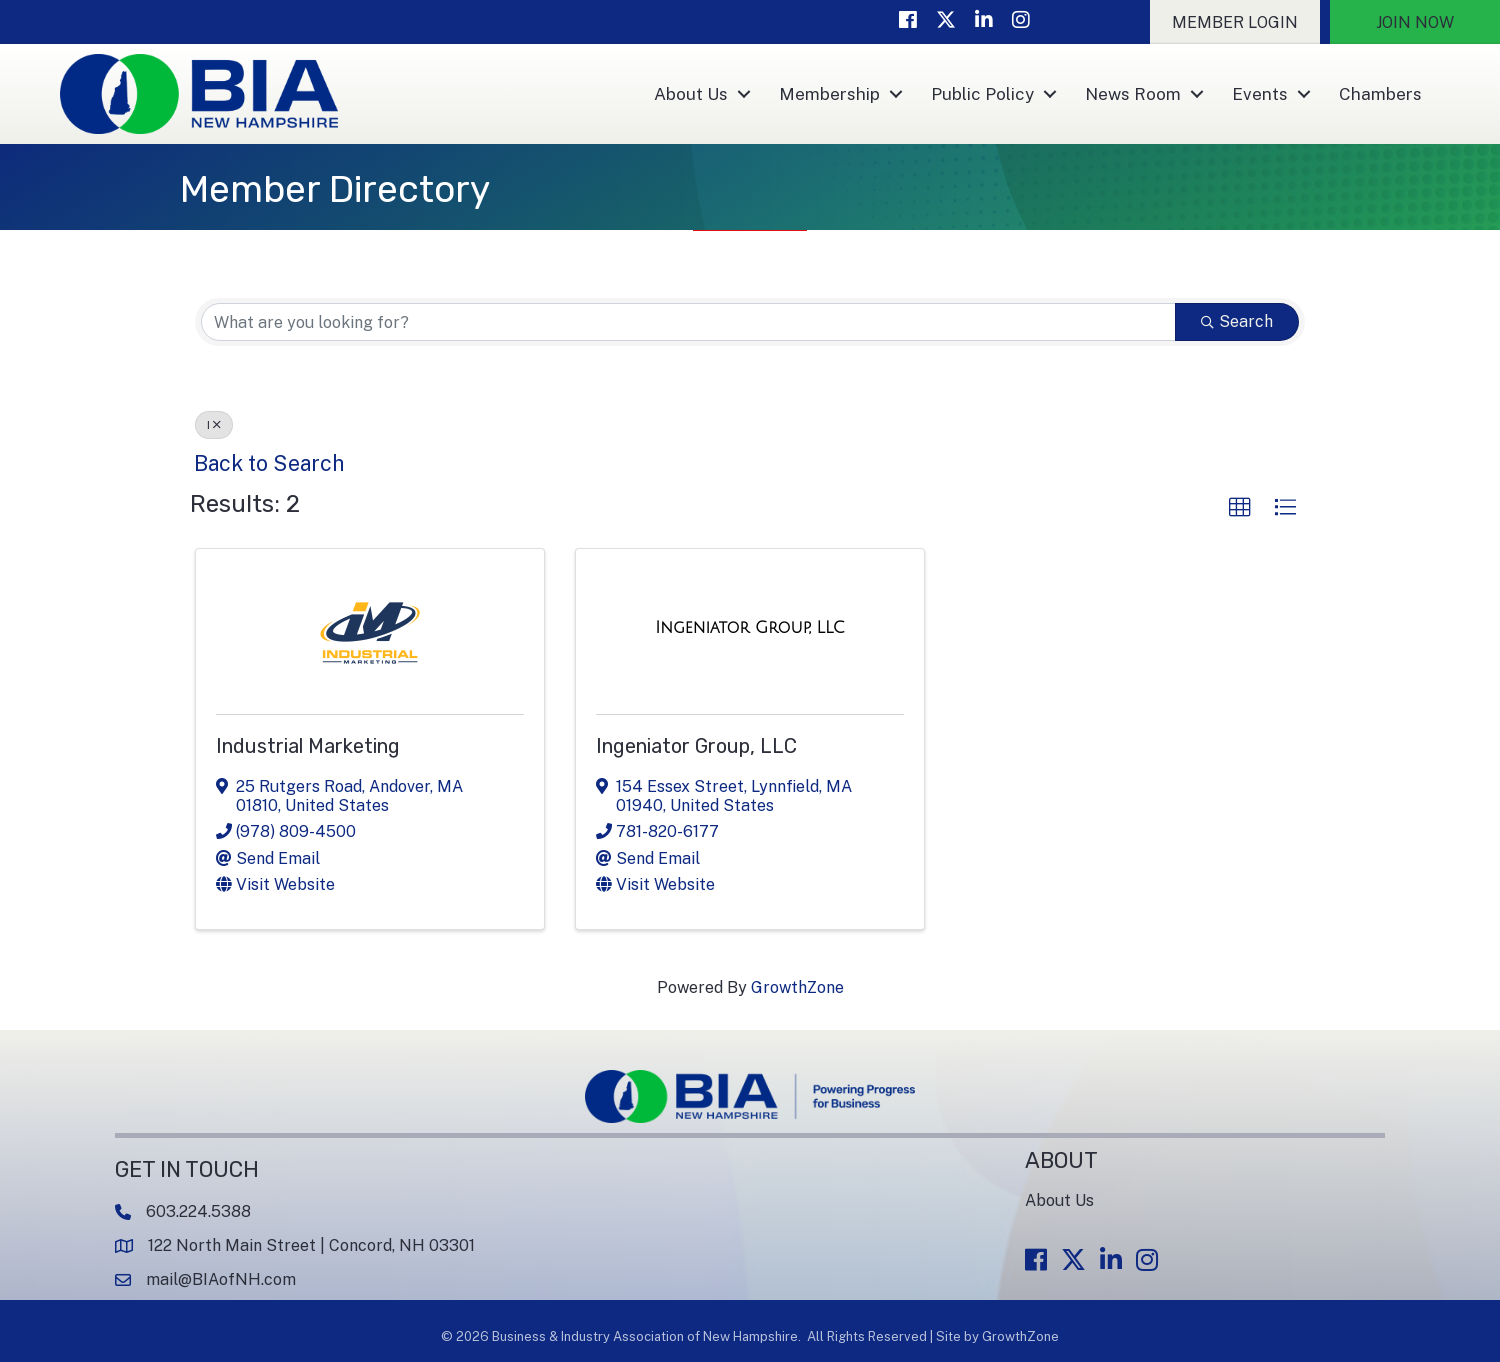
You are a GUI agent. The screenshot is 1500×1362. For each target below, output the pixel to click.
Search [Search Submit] (1237, 321)
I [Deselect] (214, 425)
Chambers (1380, 94)
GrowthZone (797, 987)
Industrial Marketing (308, 746)
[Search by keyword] (688, 322)
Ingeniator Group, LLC (696, 746)
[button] (1235, 22)
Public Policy (982, 94)
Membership (829, 94)
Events (1260, 94)
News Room (1133, 94)
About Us (691, 94)
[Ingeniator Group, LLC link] (749, 628)
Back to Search (269, 463)
